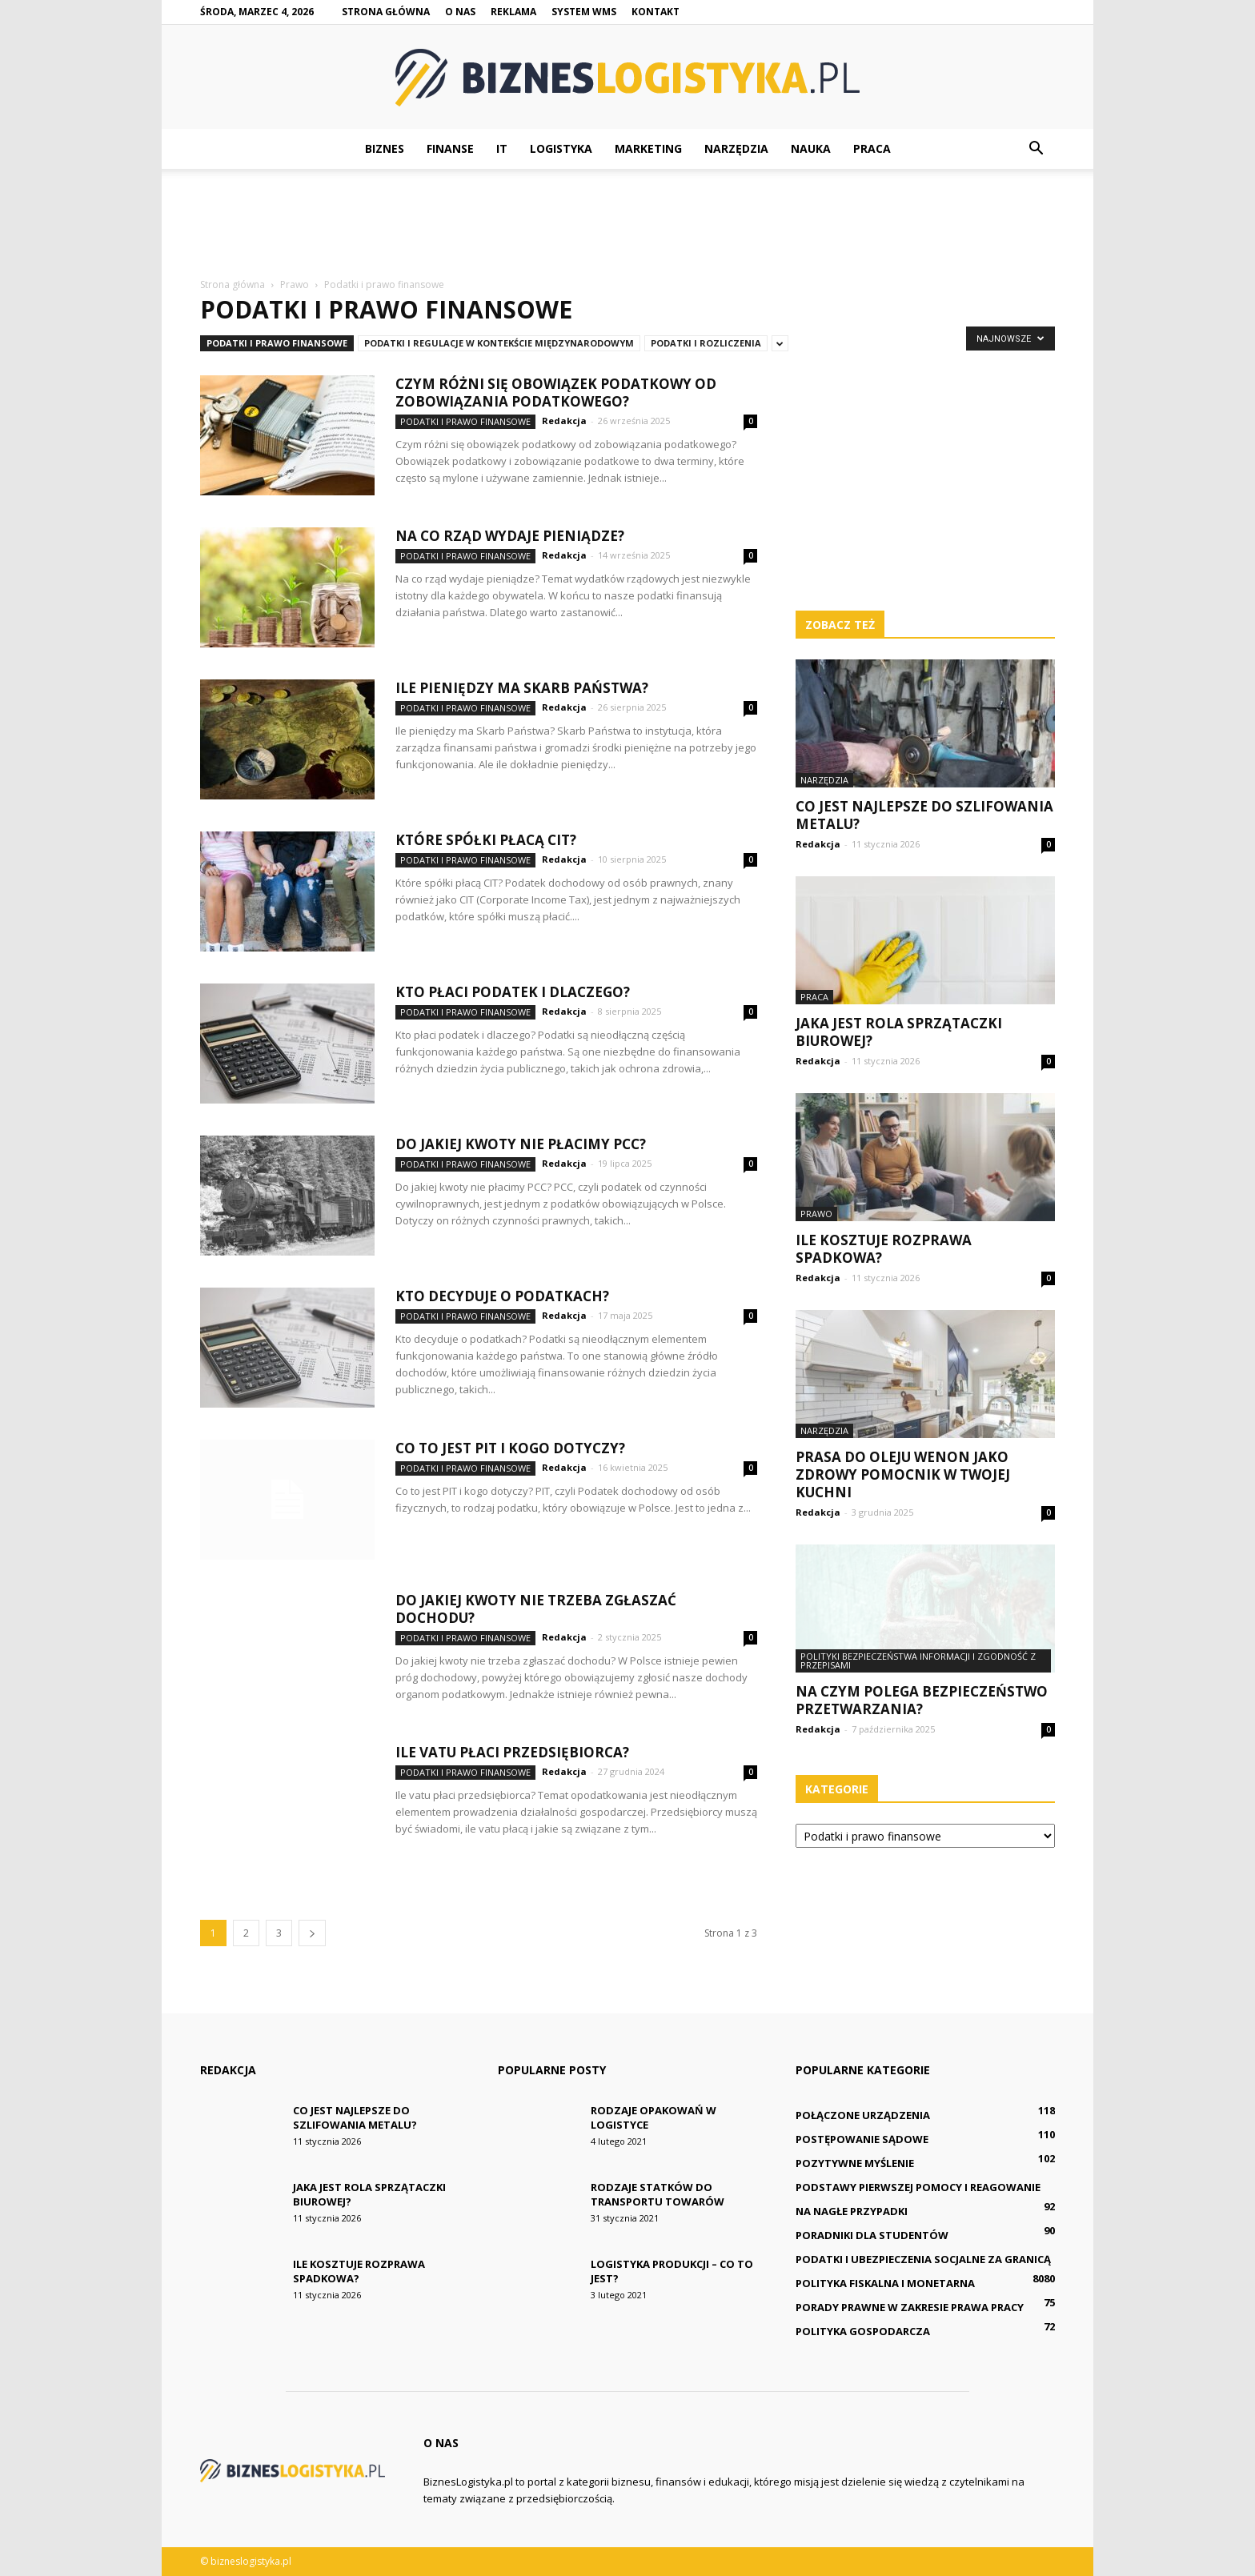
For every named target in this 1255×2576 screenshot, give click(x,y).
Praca (872, 148)
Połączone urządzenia (863, 2115)
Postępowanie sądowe (862, 2139)
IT (501, 148)
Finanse (450, 148)
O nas (460, 11)
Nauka (811, 148)
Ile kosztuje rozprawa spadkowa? (884, 1249)
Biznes (384, 148)
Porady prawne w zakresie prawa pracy (910, 2307)
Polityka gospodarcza (863, 2331)
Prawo (816, 1214)
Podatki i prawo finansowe (276, 343)
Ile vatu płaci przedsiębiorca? (512, 1752)
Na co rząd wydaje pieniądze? (509, 536)
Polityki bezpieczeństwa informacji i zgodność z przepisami (918, 1660)
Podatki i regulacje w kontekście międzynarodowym (499, 343)
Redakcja (564, 421)
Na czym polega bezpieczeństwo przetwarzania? (922, 1700)
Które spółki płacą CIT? (485, 840)
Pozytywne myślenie (855, 2163)
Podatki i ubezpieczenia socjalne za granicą (923, 2259)
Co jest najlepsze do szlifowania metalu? (924, 815)
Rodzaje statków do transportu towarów (657, 2194)
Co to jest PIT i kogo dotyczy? (510, 1448)
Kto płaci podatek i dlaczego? (512, 992)
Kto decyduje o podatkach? (502, 1296)
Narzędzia (736, 148)
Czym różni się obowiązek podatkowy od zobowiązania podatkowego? (555, 393)
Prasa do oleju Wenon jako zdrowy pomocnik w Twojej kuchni (903, 1474)
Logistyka (561, 148)
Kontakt (656, 11)
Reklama (513, 11)
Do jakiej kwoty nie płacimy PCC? (520, 1144)
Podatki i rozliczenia (706, 343)
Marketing (648, 148)
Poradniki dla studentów (872, 2235)
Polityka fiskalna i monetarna (885, 2283)
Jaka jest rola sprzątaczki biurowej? (899, 1032)
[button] (1035, 149)
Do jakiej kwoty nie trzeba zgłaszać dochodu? (535, 1609)
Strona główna (386, 11)
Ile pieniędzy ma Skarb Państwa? (521, 688)
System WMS (583, 11)
